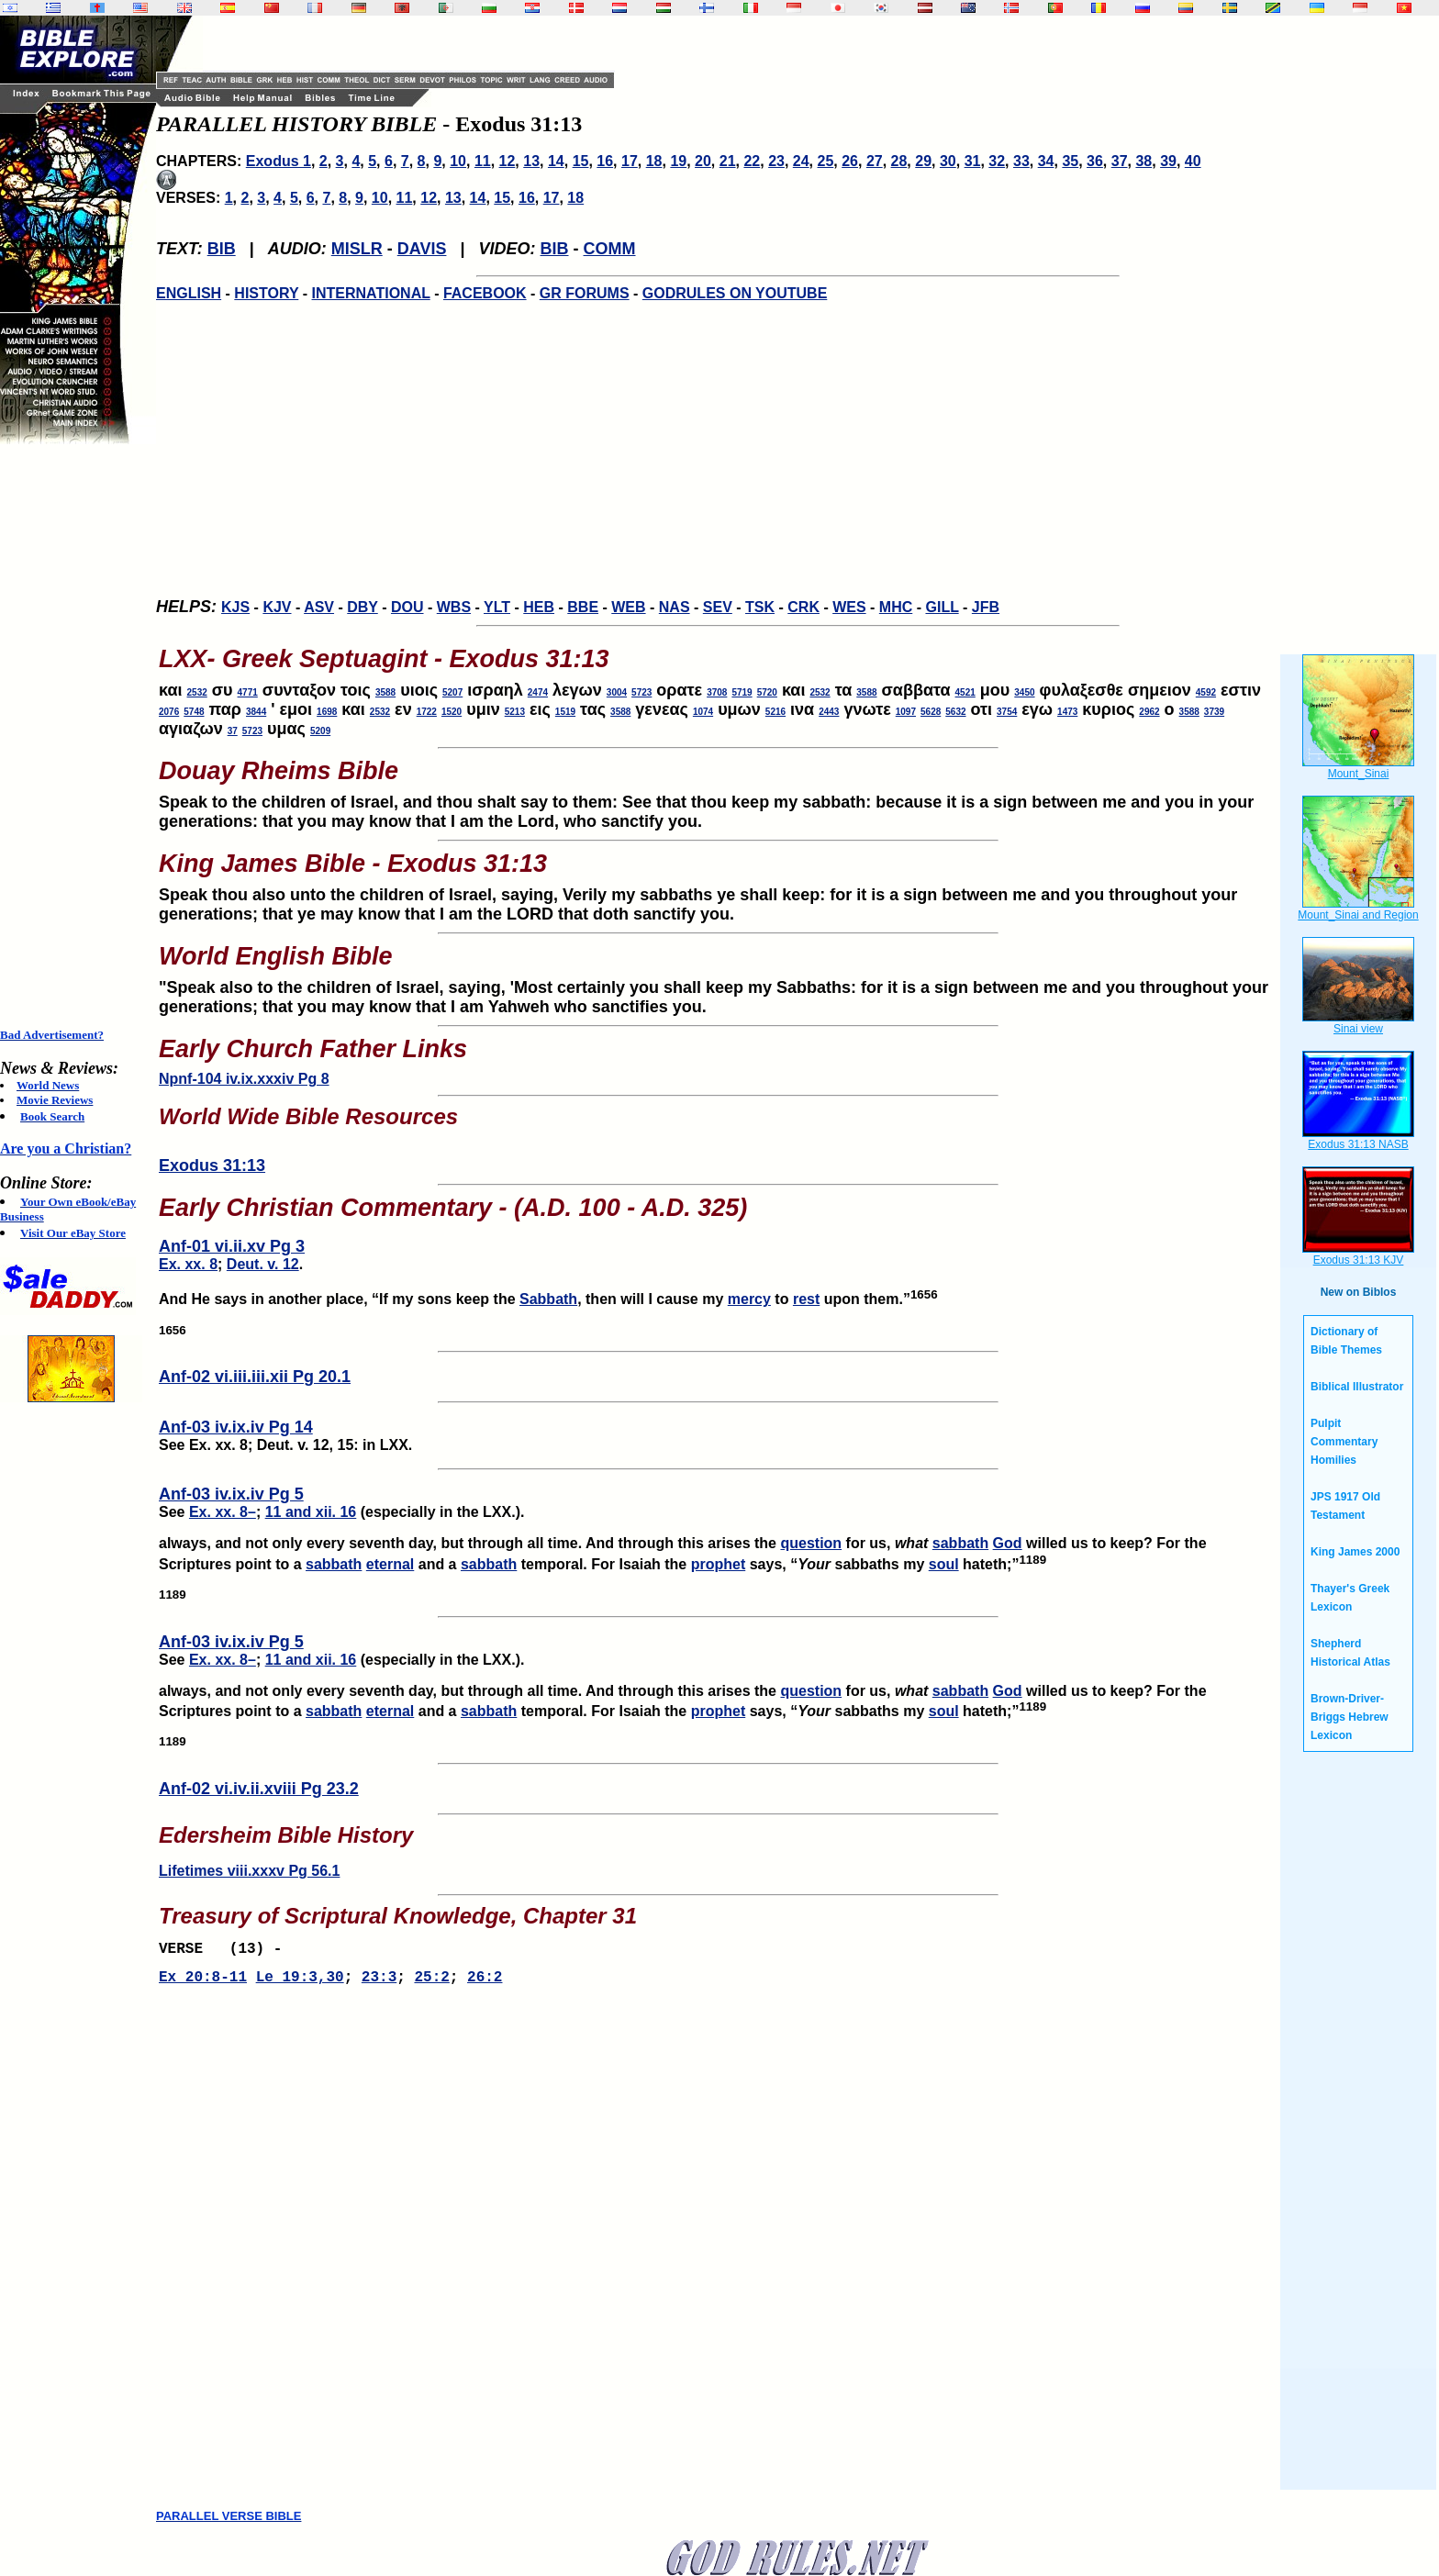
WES (848, 607)
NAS (674, 607)
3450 (1024, 692)
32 (996, 161)
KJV (276, 607)
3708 (717, 692)
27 (874, 161)
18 (654, 161)
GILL (941, 607)
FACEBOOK (485, 293)
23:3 (379, 1983)
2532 (197, 692)
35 (1070, 161)
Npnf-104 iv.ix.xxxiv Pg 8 (244, 1079)
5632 (955, 712)
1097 (906, 712)
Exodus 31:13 (212, 1165)
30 (948, 161)
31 (973, 161)
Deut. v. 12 (263, 1264)
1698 (327, 712)
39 (1168, 161)
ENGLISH (188, 293)
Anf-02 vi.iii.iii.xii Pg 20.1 (255, 1376)
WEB (628, 607)
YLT (497, 607)
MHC (895, 607)
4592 (1206, 692)
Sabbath (548, 1299)
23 (776, 161)
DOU (407, 607)
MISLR (357, 249)
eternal (390, 1564)
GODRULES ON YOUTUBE (735, 293)
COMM (610, 249)
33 (1021, 161)
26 (850, 161)
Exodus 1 (278, 161)
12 (507, 161)
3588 (385, 692)
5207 (452, 692)
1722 (427, 712)
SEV (717, 607)
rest (806, 1299)
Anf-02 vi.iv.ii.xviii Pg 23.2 (259, 1788)
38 (1143, 161)
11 (482, 161)
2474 (538, 692)
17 (629, 161)
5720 (767, 692)
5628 (930, 712)
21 (728, 161)
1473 (1067, 712)
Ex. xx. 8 (188, 1264)
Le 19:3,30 (300, 1983)
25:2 (431, 1983)
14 (556, 161)
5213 (515, 712)
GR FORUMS (585, 293)
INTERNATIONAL (371, 293)
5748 (194, 712)
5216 (775, 712)
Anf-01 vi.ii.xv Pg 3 (232, 1246)
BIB (221, 249)
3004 (617, 692)
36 (1095, 161)
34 (1046, 161)
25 (826, 161)
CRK (803, 607)
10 (458, 161)
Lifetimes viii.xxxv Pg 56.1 (249, 1871)
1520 (451, 712)
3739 (1214, 712)
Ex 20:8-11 (203, 1983)
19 (678, 161)
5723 (641, 692)
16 (605, 161)
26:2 (484, 1983)
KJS (235, 607)
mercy (749, 1299)
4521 (965, 692)
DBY (362, 607)
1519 (565, 712)
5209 (320, 731)
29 (923, 161)
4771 (248, 692)
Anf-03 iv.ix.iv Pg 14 (236, 1427)
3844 (256, 712)
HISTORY (266, 293)
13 (531, 161)
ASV (319, 607)
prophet (718, 1564)
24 (801, 161)
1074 (703, 712)
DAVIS (422, 249)
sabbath (960, 1543)
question (811, 1543)
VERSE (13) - (225, 1951)
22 (751, 161)
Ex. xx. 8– (222, 1512)
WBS (454, 607)
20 (703, 161)
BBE (582, 607)
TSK (760, 607)
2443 (829, 712)
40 (1193, 161)
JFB (985, 607)
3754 (1007, 712)
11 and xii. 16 (311, 1512)
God (1007, 1543)
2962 (1149, 712)
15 (581, 161)
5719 (741, 692)
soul (944, 1564)
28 (899, 161)
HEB (538, 607)
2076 (169, 712)
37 (1119, 161)
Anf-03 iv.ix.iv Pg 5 (231, 1494)
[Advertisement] (73, 736)
